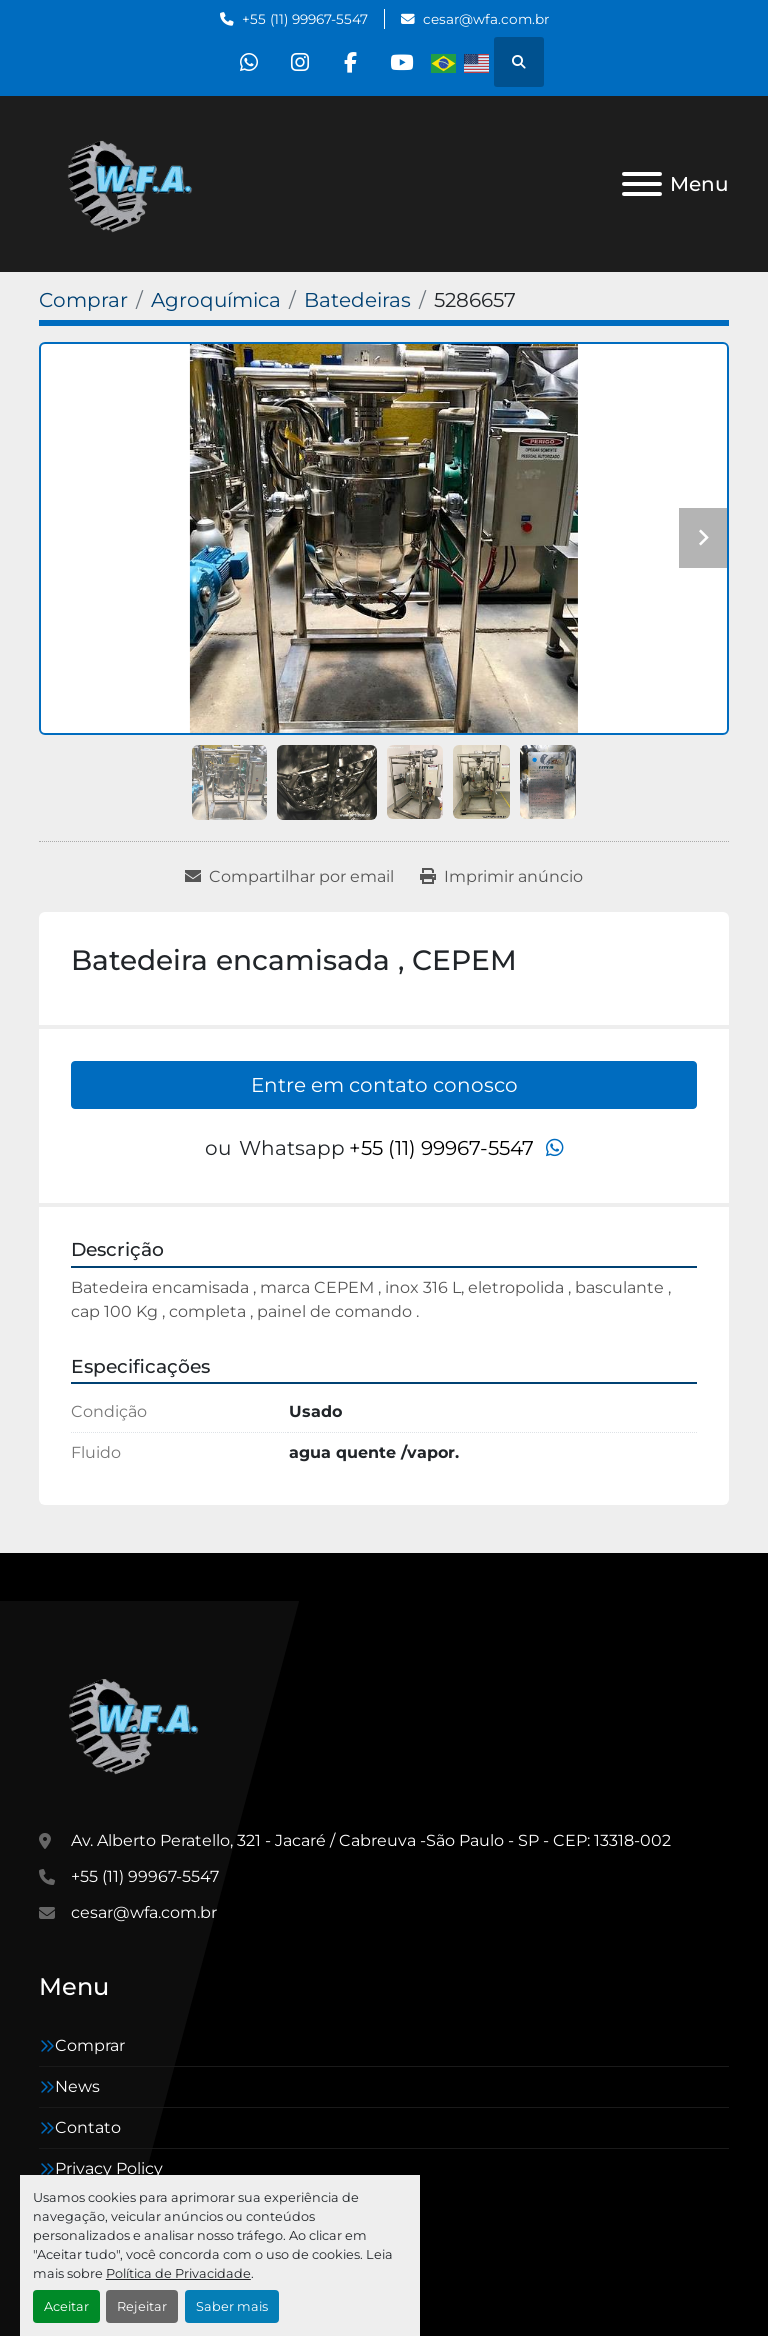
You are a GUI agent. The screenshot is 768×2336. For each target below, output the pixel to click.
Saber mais (232, 2306)
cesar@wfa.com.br (486, 19)
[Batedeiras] (357, 300)
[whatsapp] (249, 62)
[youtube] (402, 62)
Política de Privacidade (178, 2273)
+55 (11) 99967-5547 (305, 19)
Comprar (90, 2045)
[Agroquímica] (216, 300)
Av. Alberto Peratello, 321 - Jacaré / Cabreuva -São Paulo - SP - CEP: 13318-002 (371, 1840)
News (77, 2086)
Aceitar (66, 2306)
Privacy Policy (109, 2168)
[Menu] (642, 184)
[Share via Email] (289, 877)
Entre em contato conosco (384, 1085)
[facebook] (351, 62)
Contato (88, 2127)
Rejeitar (142, 2306)
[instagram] (300, 62)
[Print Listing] (501, 877)
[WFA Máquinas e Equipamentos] (138, 1722)
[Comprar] (83, 300)
